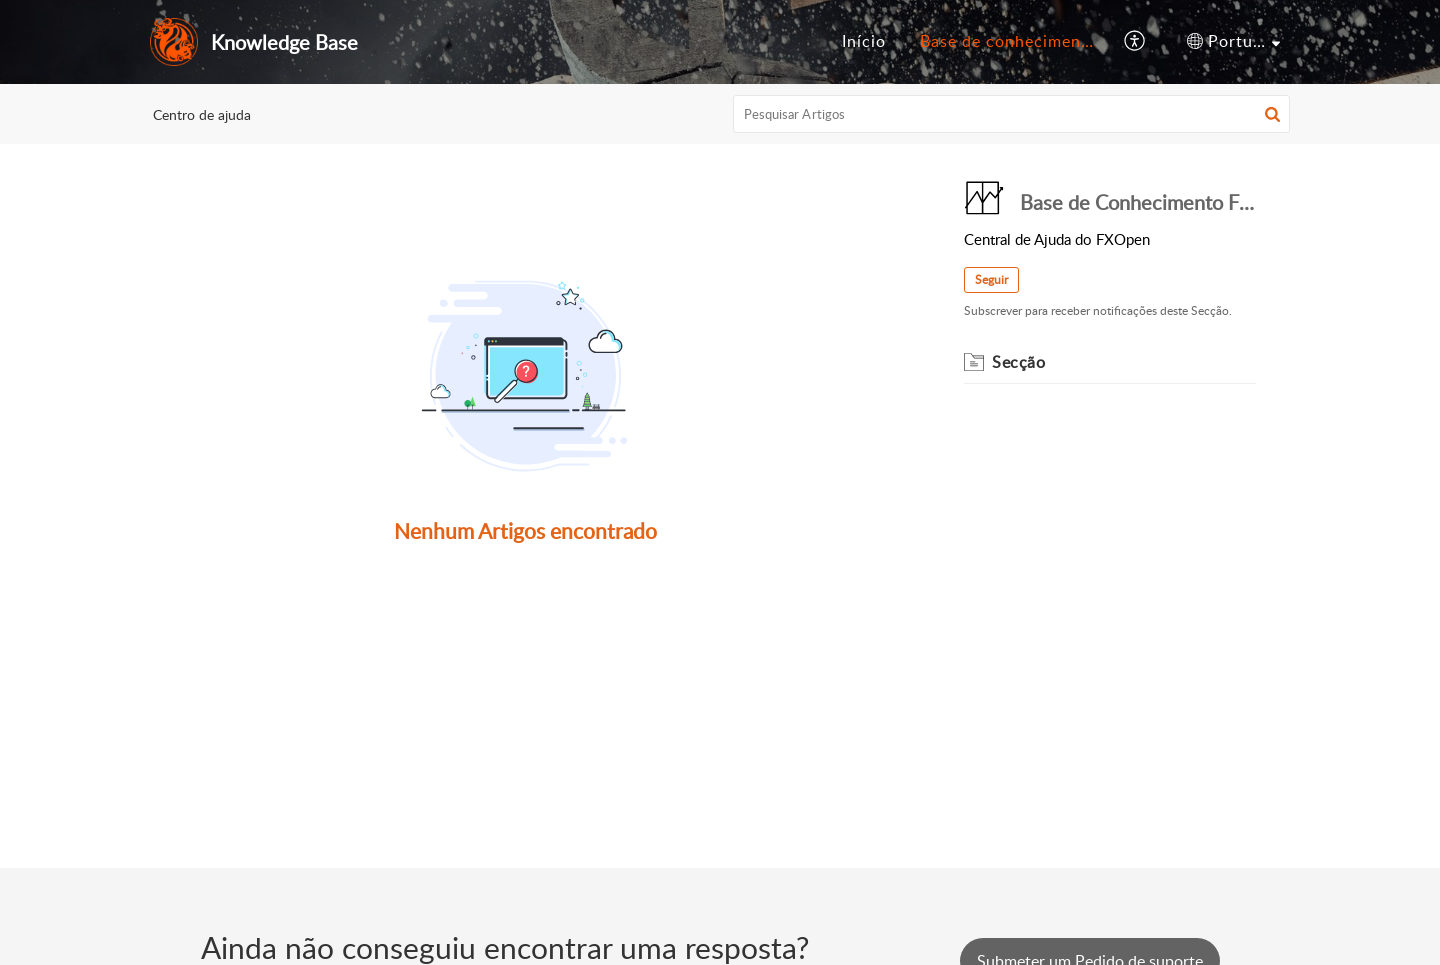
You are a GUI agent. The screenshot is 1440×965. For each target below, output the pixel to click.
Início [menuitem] (864, 41)
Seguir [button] (991, 279)
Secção (1018, 362)
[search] (1012, 114)
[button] (1272, 114)
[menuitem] (864, 42)
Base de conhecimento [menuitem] (1009, 41)
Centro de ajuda (202, 114)
